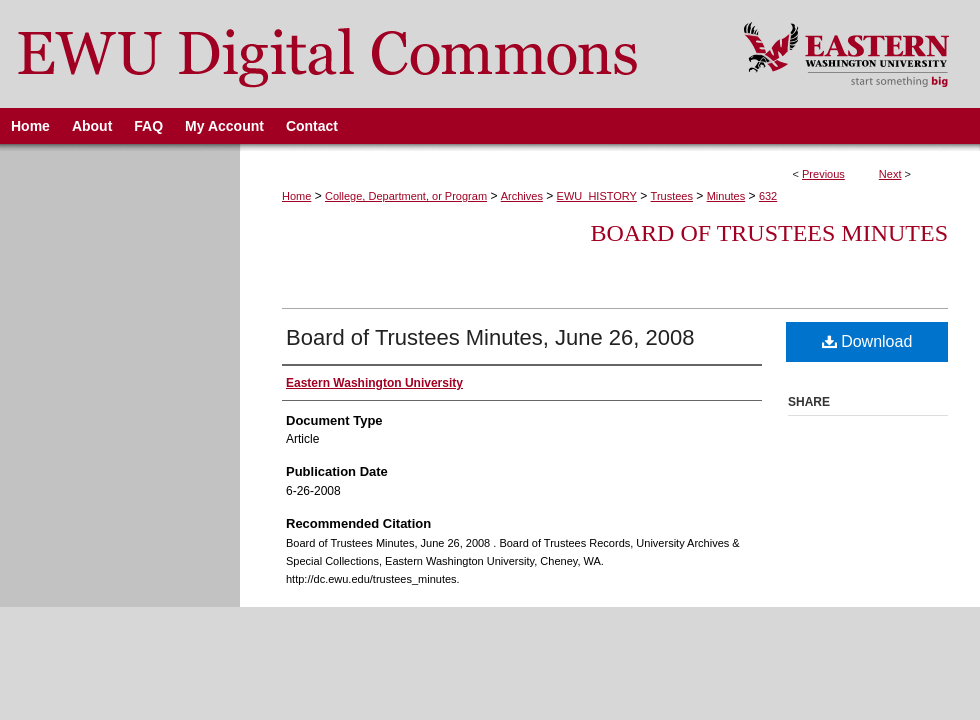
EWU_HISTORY (597, 196)
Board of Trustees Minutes (769, 233)
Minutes (726, 196)
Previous (823, 174)
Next (890, 174)
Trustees (672, 196)
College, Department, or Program (406, 196)
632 (768, 196)
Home (296, 196)
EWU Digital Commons (358, 54)
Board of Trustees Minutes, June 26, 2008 (490, 337)
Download (867, 341)
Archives (522, 196)
